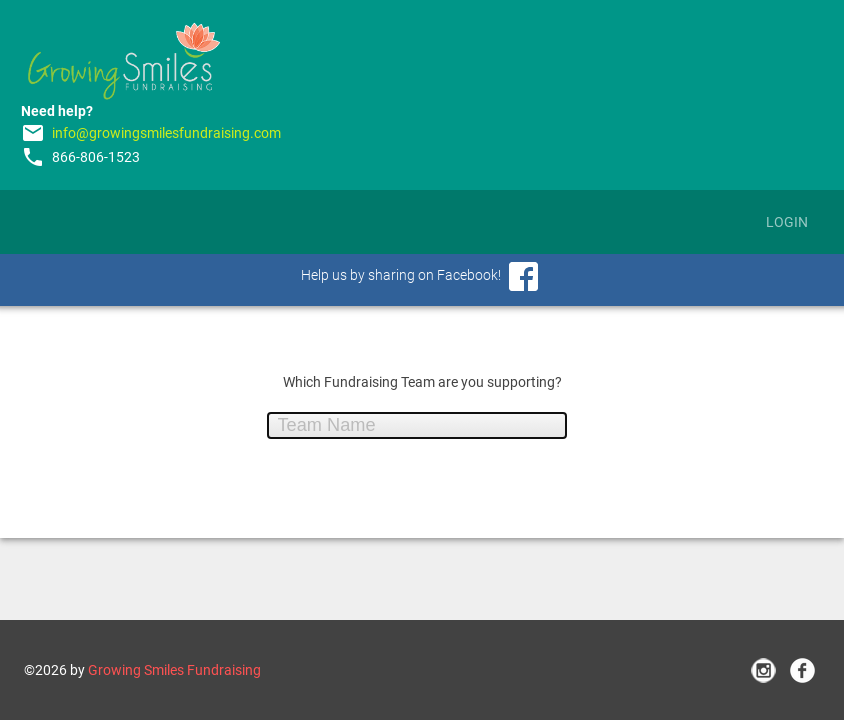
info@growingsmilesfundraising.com (166, 133)
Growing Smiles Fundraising (174, 670)
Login (787, 222)
